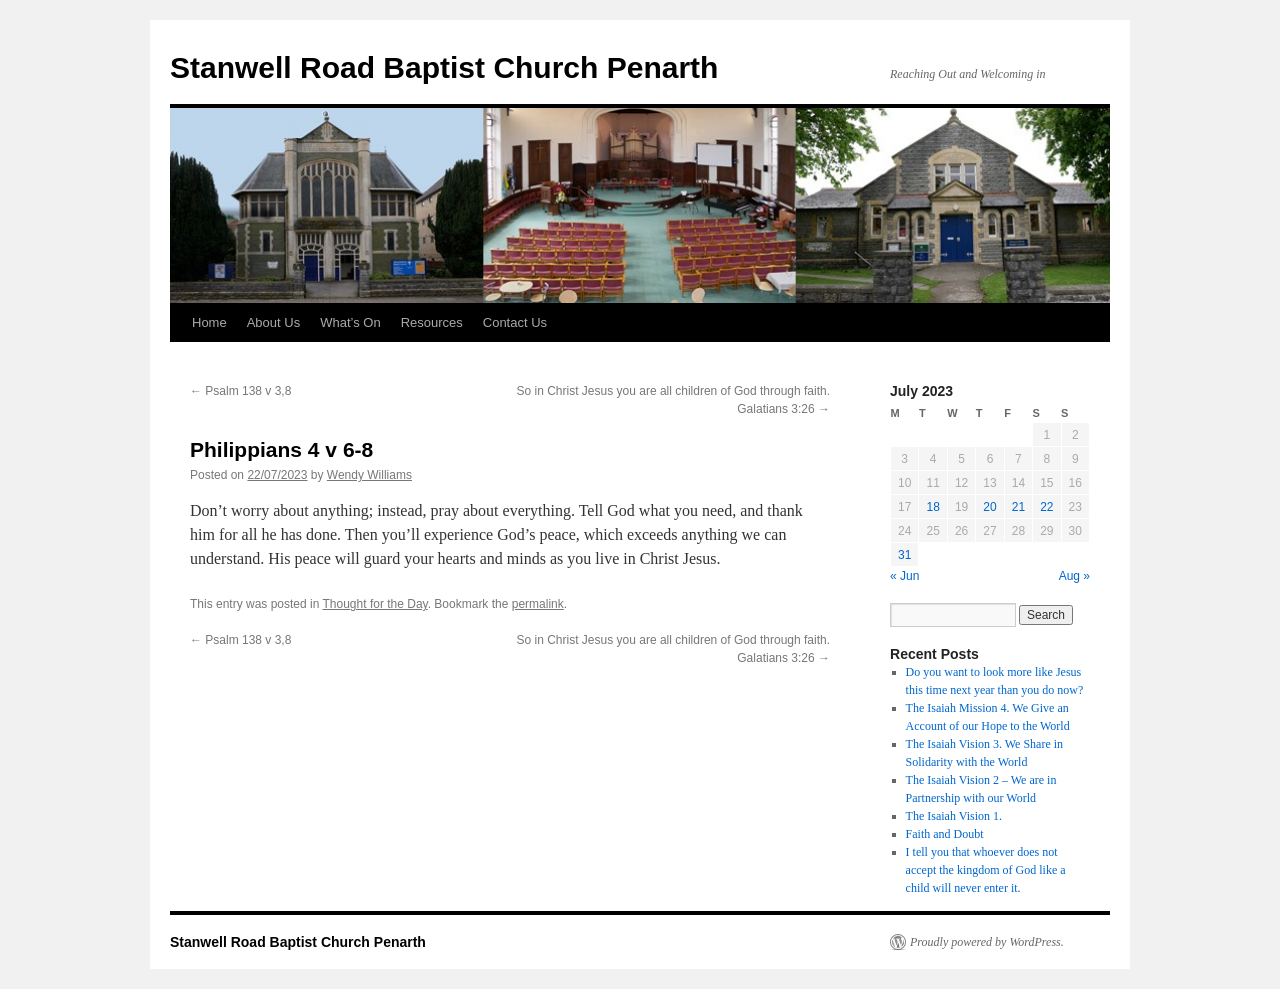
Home (209, 322)
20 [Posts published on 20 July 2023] (989, 507)
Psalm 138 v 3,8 (240, 391)
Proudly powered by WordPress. (987, 942)
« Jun (904, 576)
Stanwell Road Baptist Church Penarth (444, 67)
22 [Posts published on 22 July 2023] (1046, 507)
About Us (273, 322)
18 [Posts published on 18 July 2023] (932, 507)
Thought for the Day (375, 604)
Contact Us (515, 322)
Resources (432, 322)
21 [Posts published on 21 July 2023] (1018, 507)
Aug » (1074, 576)
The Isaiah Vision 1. (954, 816)
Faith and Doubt (945, 834)
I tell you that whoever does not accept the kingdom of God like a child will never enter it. (986, 870)
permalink (538, 604)
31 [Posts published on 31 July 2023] (904, 555)
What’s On (350, 322)
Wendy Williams (369, 475)
